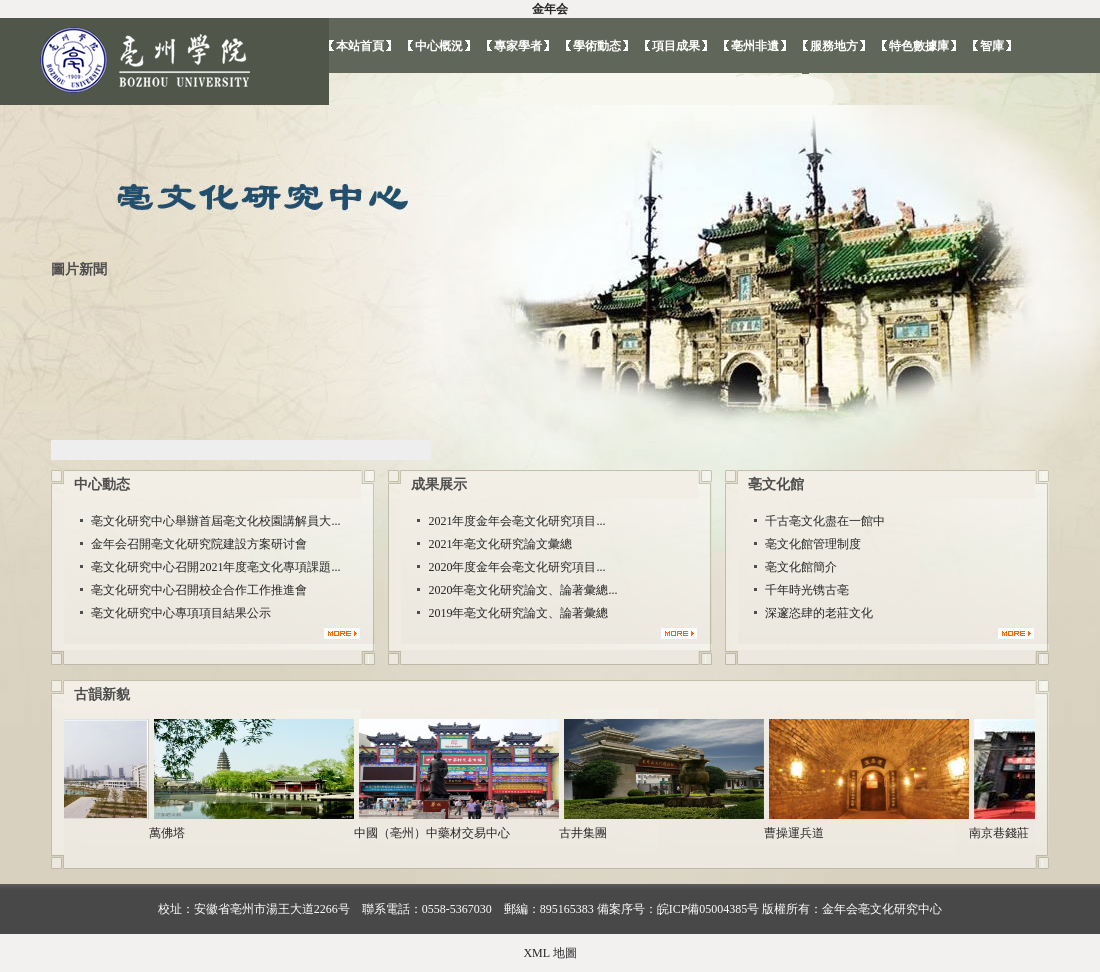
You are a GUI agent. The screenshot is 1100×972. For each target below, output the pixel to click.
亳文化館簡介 (801, 567)
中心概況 (439, 46)
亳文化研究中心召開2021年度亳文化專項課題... (215, 567)
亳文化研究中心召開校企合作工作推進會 (199, 590)
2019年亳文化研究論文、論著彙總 (518, 613)
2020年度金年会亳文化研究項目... (516, 567)
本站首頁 (360, 46)
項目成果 (676, 46)
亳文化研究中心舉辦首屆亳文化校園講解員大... (215, 521)
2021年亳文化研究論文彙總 (500, 544)
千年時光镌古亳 (807, 590)
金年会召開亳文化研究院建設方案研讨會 (199, 544)
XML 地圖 (549, 953)
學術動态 (597, 46)
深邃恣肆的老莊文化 (819, 613)
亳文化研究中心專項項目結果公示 (181, 613)
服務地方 (834, 46)
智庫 (992, 46)
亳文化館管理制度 (813, 544)
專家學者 (518, 46)
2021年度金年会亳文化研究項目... (516, 521)
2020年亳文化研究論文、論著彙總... (522, 590)
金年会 (550, 9)
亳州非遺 (755, 46)
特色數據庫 (919, 46)
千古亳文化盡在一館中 (825, 521)
